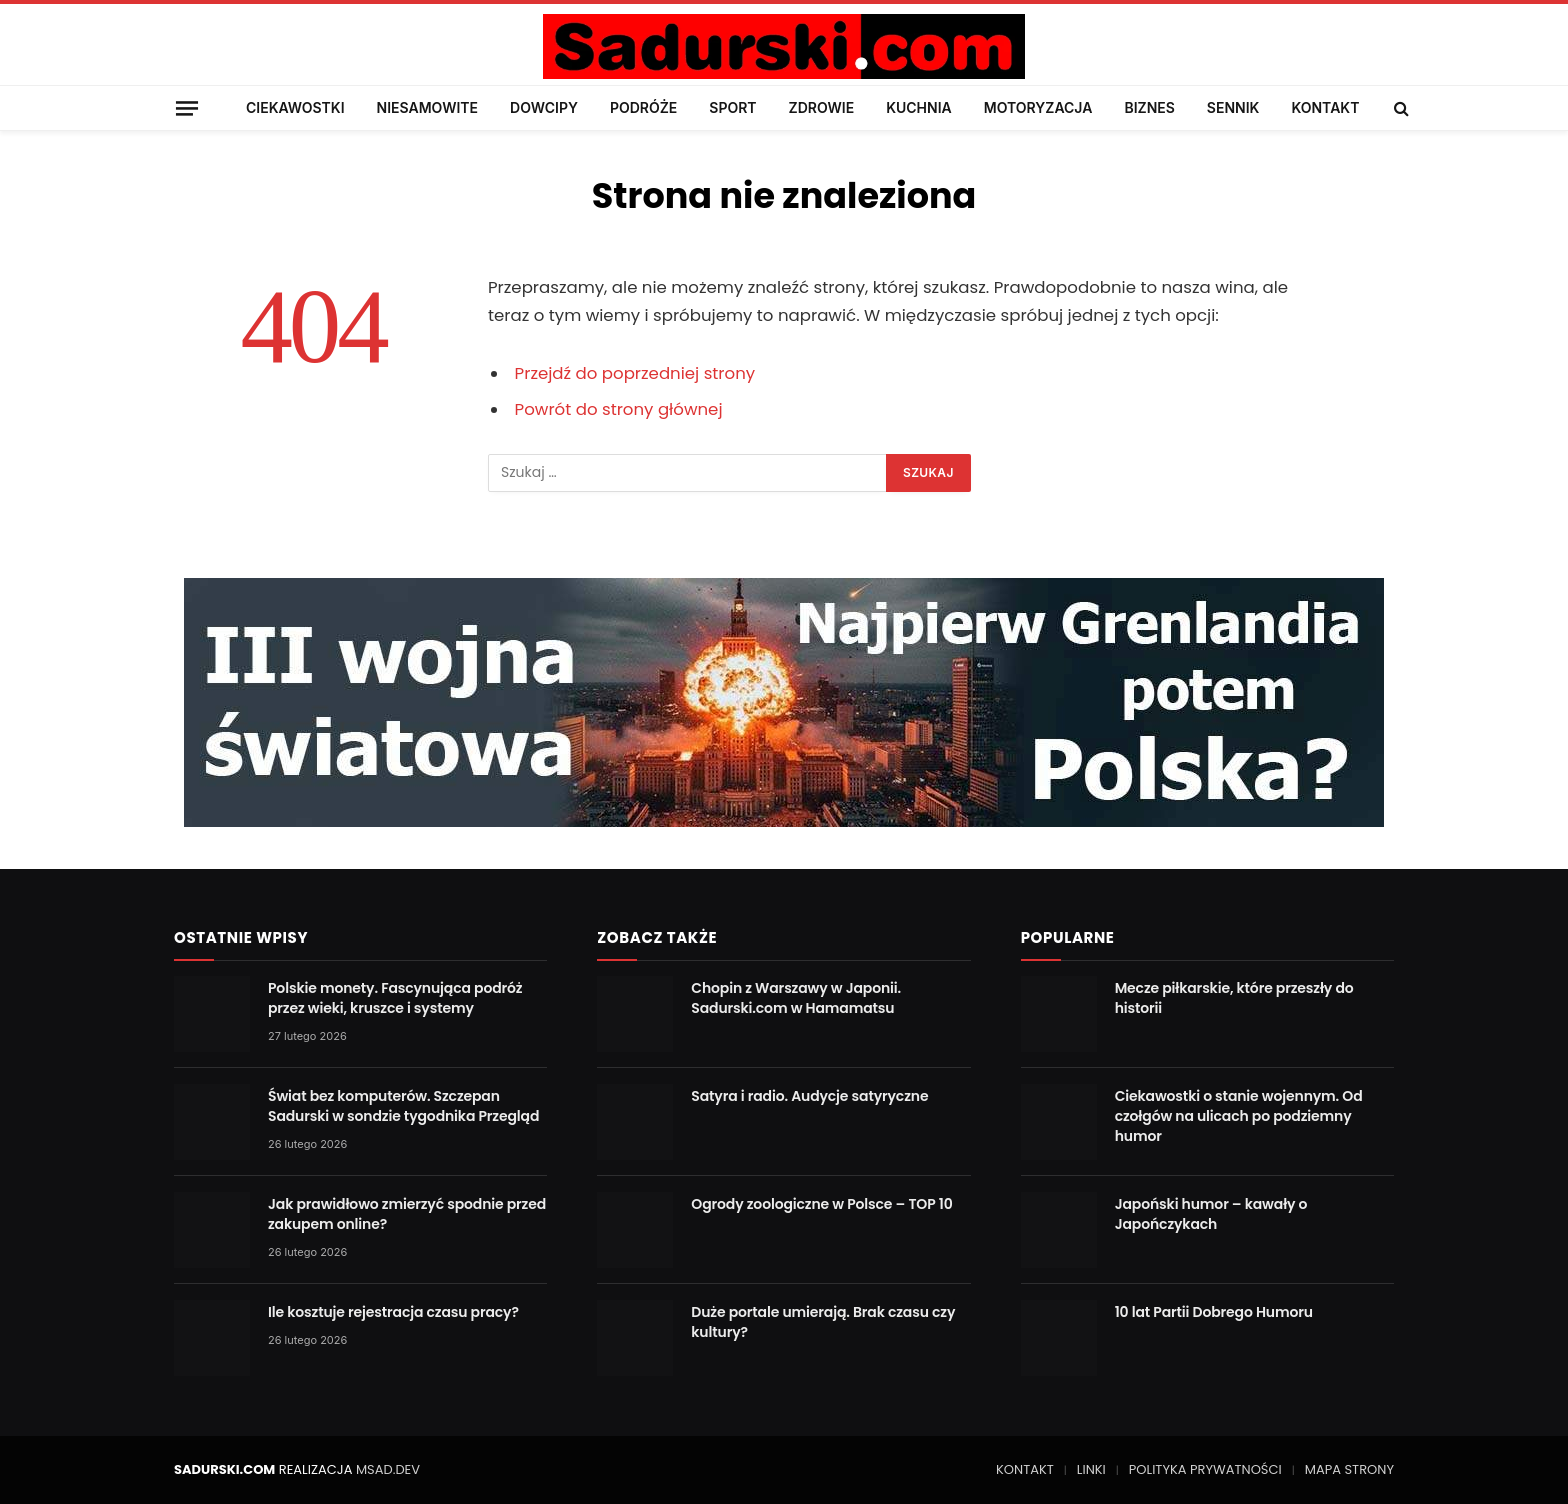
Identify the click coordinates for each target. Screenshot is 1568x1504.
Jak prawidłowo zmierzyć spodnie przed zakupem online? (407, 1214)
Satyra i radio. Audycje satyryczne (809, 1096)
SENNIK (1233, 107)
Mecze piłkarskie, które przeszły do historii (1234, 998)
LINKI (1091, 1469)
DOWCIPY (544, 107)
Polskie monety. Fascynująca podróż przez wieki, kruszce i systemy (395, 998)
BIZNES (1149, 107)
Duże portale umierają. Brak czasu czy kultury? (823, 1322)
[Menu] (187, 107)
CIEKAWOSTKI (295, 107)
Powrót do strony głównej (619, 409)
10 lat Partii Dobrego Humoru (1214, 1312)
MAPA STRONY (1349, 1469)
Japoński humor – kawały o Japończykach (1211, 1214)
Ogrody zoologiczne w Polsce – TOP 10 (821, 1204)
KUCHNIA (919, 107)
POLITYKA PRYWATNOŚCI (1205, 1469)
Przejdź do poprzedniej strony (635, 373)
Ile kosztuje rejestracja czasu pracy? (393, 1312)
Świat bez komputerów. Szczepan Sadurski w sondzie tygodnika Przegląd (403, 1106)
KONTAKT (1325, 107)
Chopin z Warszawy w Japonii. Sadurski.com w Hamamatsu (796, 998)
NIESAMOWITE (427, 107)
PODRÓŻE (643, 107)
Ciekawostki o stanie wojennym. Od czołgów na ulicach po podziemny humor (1239, 1116)
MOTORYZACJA (1038, 107)
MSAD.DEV (388, 1469)
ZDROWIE (822, 107)
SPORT (732, 107)
